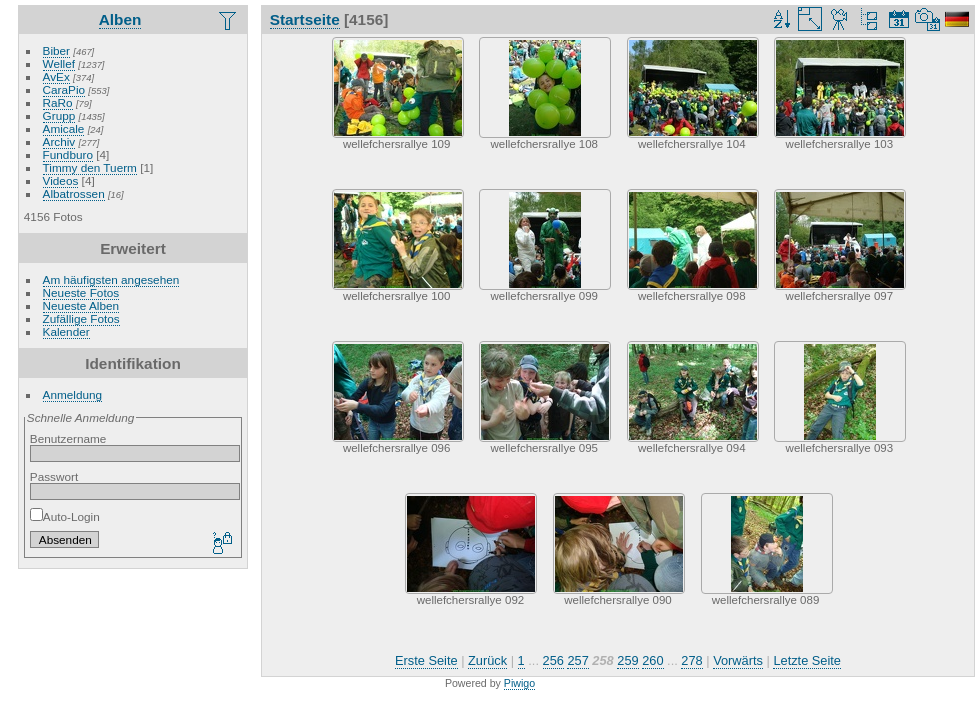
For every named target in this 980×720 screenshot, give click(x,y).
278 (691, 660)
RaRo (58, 102)
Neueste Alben (81, 305)
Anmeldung (73, 394)
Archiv (59, 141)
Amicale (64, 128)
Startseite (305, 19)
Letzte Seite (807, 660)
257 (577, 660)
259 (627, 660)
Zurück (487, 660)
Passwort (54, 476)
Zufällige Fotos (81, 318)
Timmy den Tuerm (90, 167)
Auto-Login (65, 516)
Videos (61, 180)
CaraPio (64, 89)
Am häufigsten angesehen (111, 279)
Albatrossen (74, 193)
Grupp (59, 115)
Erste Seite (426, 660)
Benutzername (68, 438)
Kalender (66, 331)
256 (553, 660)
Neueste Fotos (81, 292)
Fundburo (68, 154)
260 (652, 660)
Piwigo (519, 683)
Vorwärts (738, 660)
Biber (56, 50)
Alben (120, 19)
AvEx (56, 76)
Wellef (59, 63)
